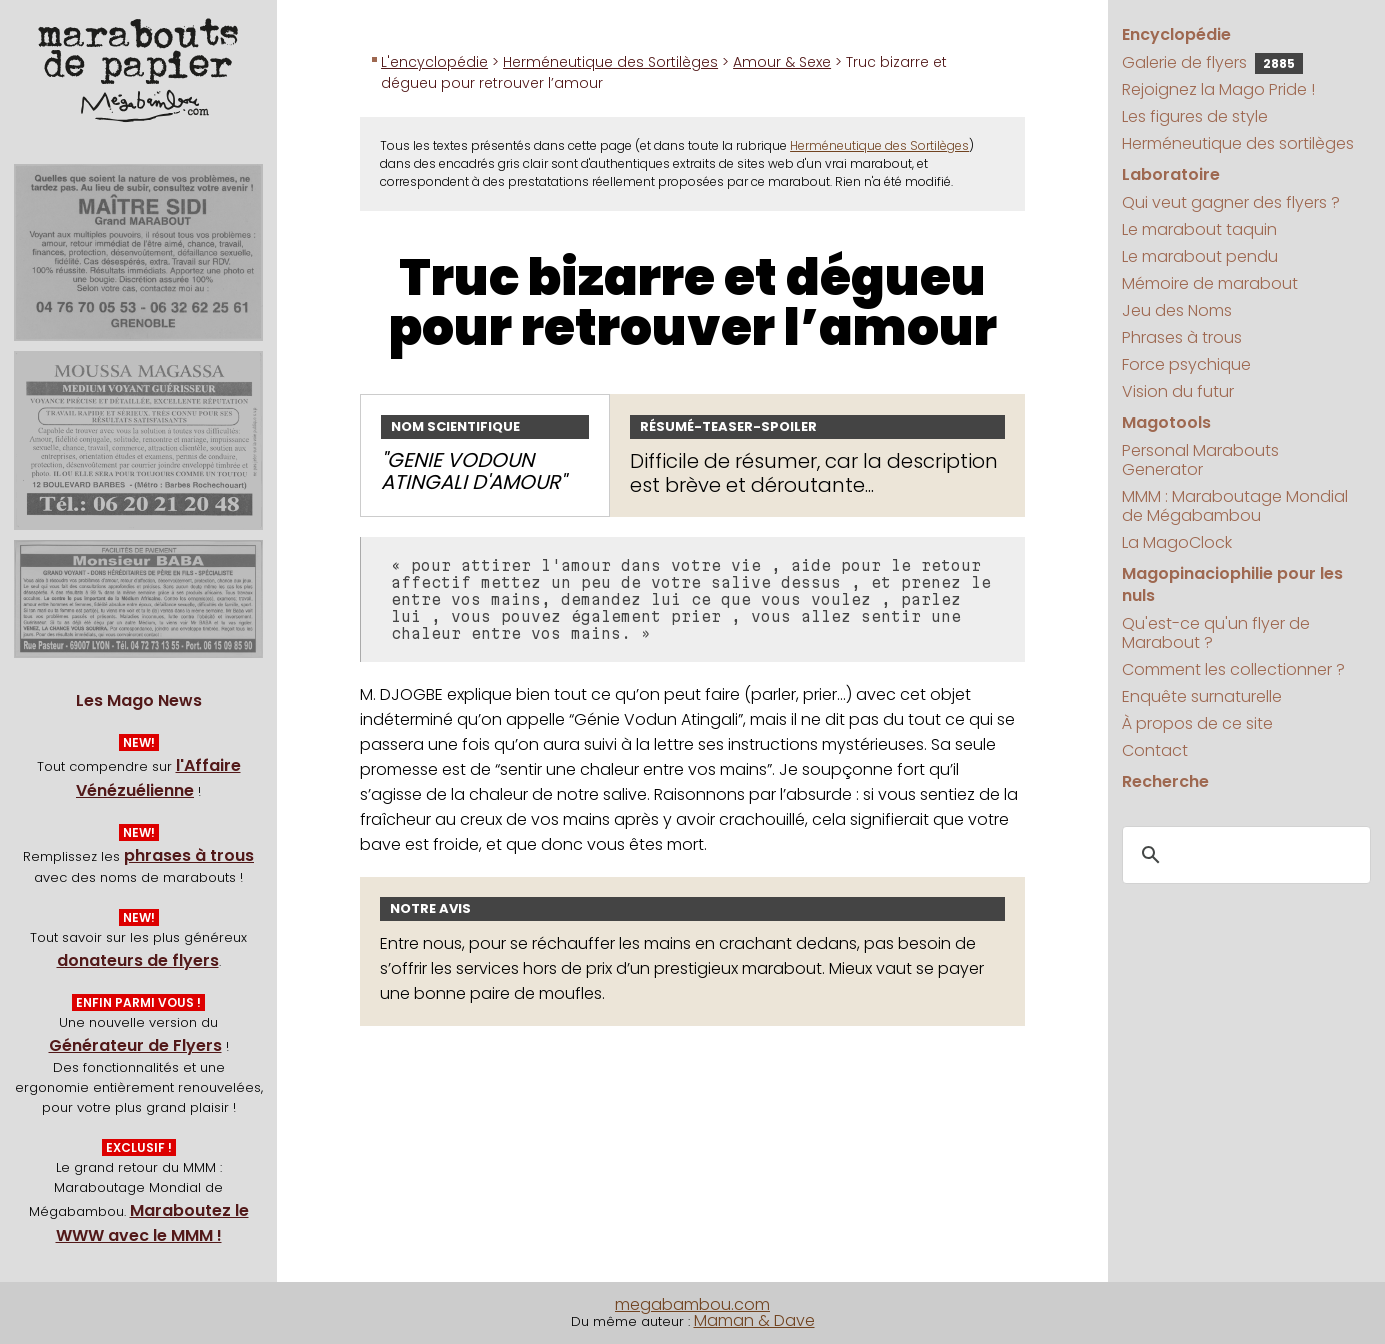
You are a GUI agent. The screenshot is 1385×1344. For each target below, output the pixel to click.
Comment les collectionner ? (1233, 669)
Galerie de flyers (1212, 62)
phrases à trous (189, 855)
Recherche (1165, 781)
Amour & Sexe (782, 62)
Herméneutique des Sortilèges (610, 62)
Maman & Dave (754, 1320)
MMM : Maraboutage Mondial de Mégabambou (1235, 506)
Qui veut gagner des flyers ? (1231, 202)
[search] (1243, 855)
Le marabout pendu (1200, 256)
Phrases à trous (1182, 337)
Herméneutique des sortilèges (1238, 143)
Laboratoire (1171, 174)
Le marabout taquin (1199, 229)
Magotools (1166, 422)
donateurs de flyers (138, 960)
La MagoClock (1177, 542)
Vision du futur (1178, 391)
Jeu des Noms (1177, 310)
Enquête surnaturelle (1202, 696)
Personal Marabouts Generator (1200, 460)
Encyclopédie (1176, 34)
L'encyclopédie (434, 62)
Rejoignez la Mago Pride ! (1218, 89)
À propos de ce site (1197, 723)
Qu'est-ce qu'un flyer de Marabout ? (1216, 633)
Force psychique (1186, 364)
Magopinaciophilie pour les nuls (1232, 584)
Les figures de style (1195, 116)
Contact (1155, 750)
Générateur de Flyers (135, 1045)
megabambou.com (692, 1304)
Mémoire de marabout (1210, 283)
